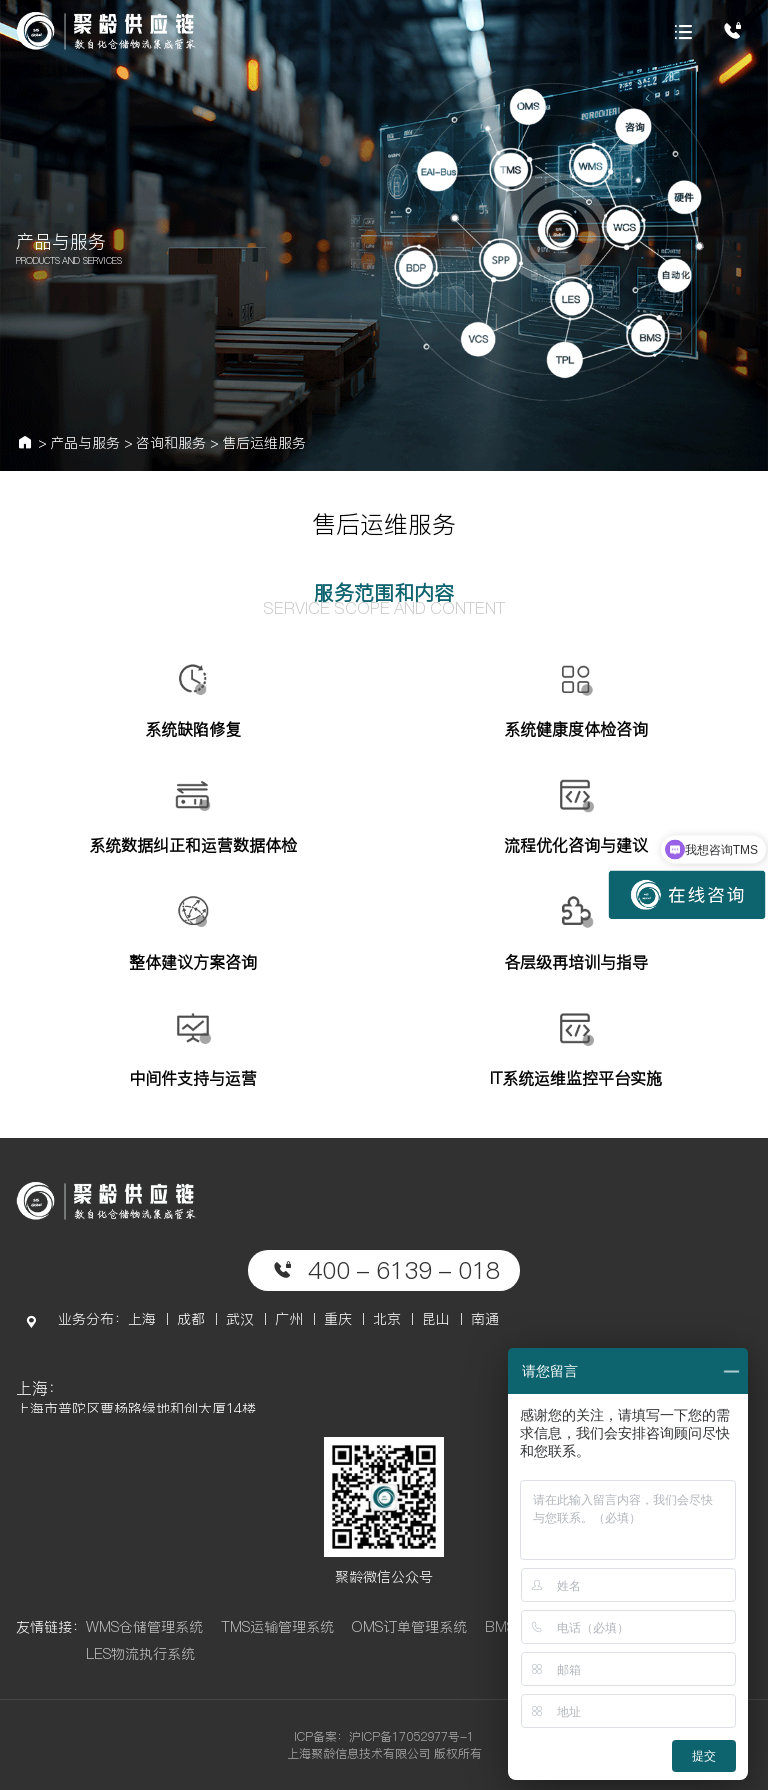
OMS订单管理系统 (409, 1627)
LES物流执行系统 (140, 1654)
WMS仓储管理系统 (144, 1627)
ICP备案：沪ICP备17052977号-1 (384, 1736)
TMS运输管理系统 (277, 1627)
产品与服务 (85, 443)
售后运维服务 (264, 443)
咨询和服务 (171, 443)
